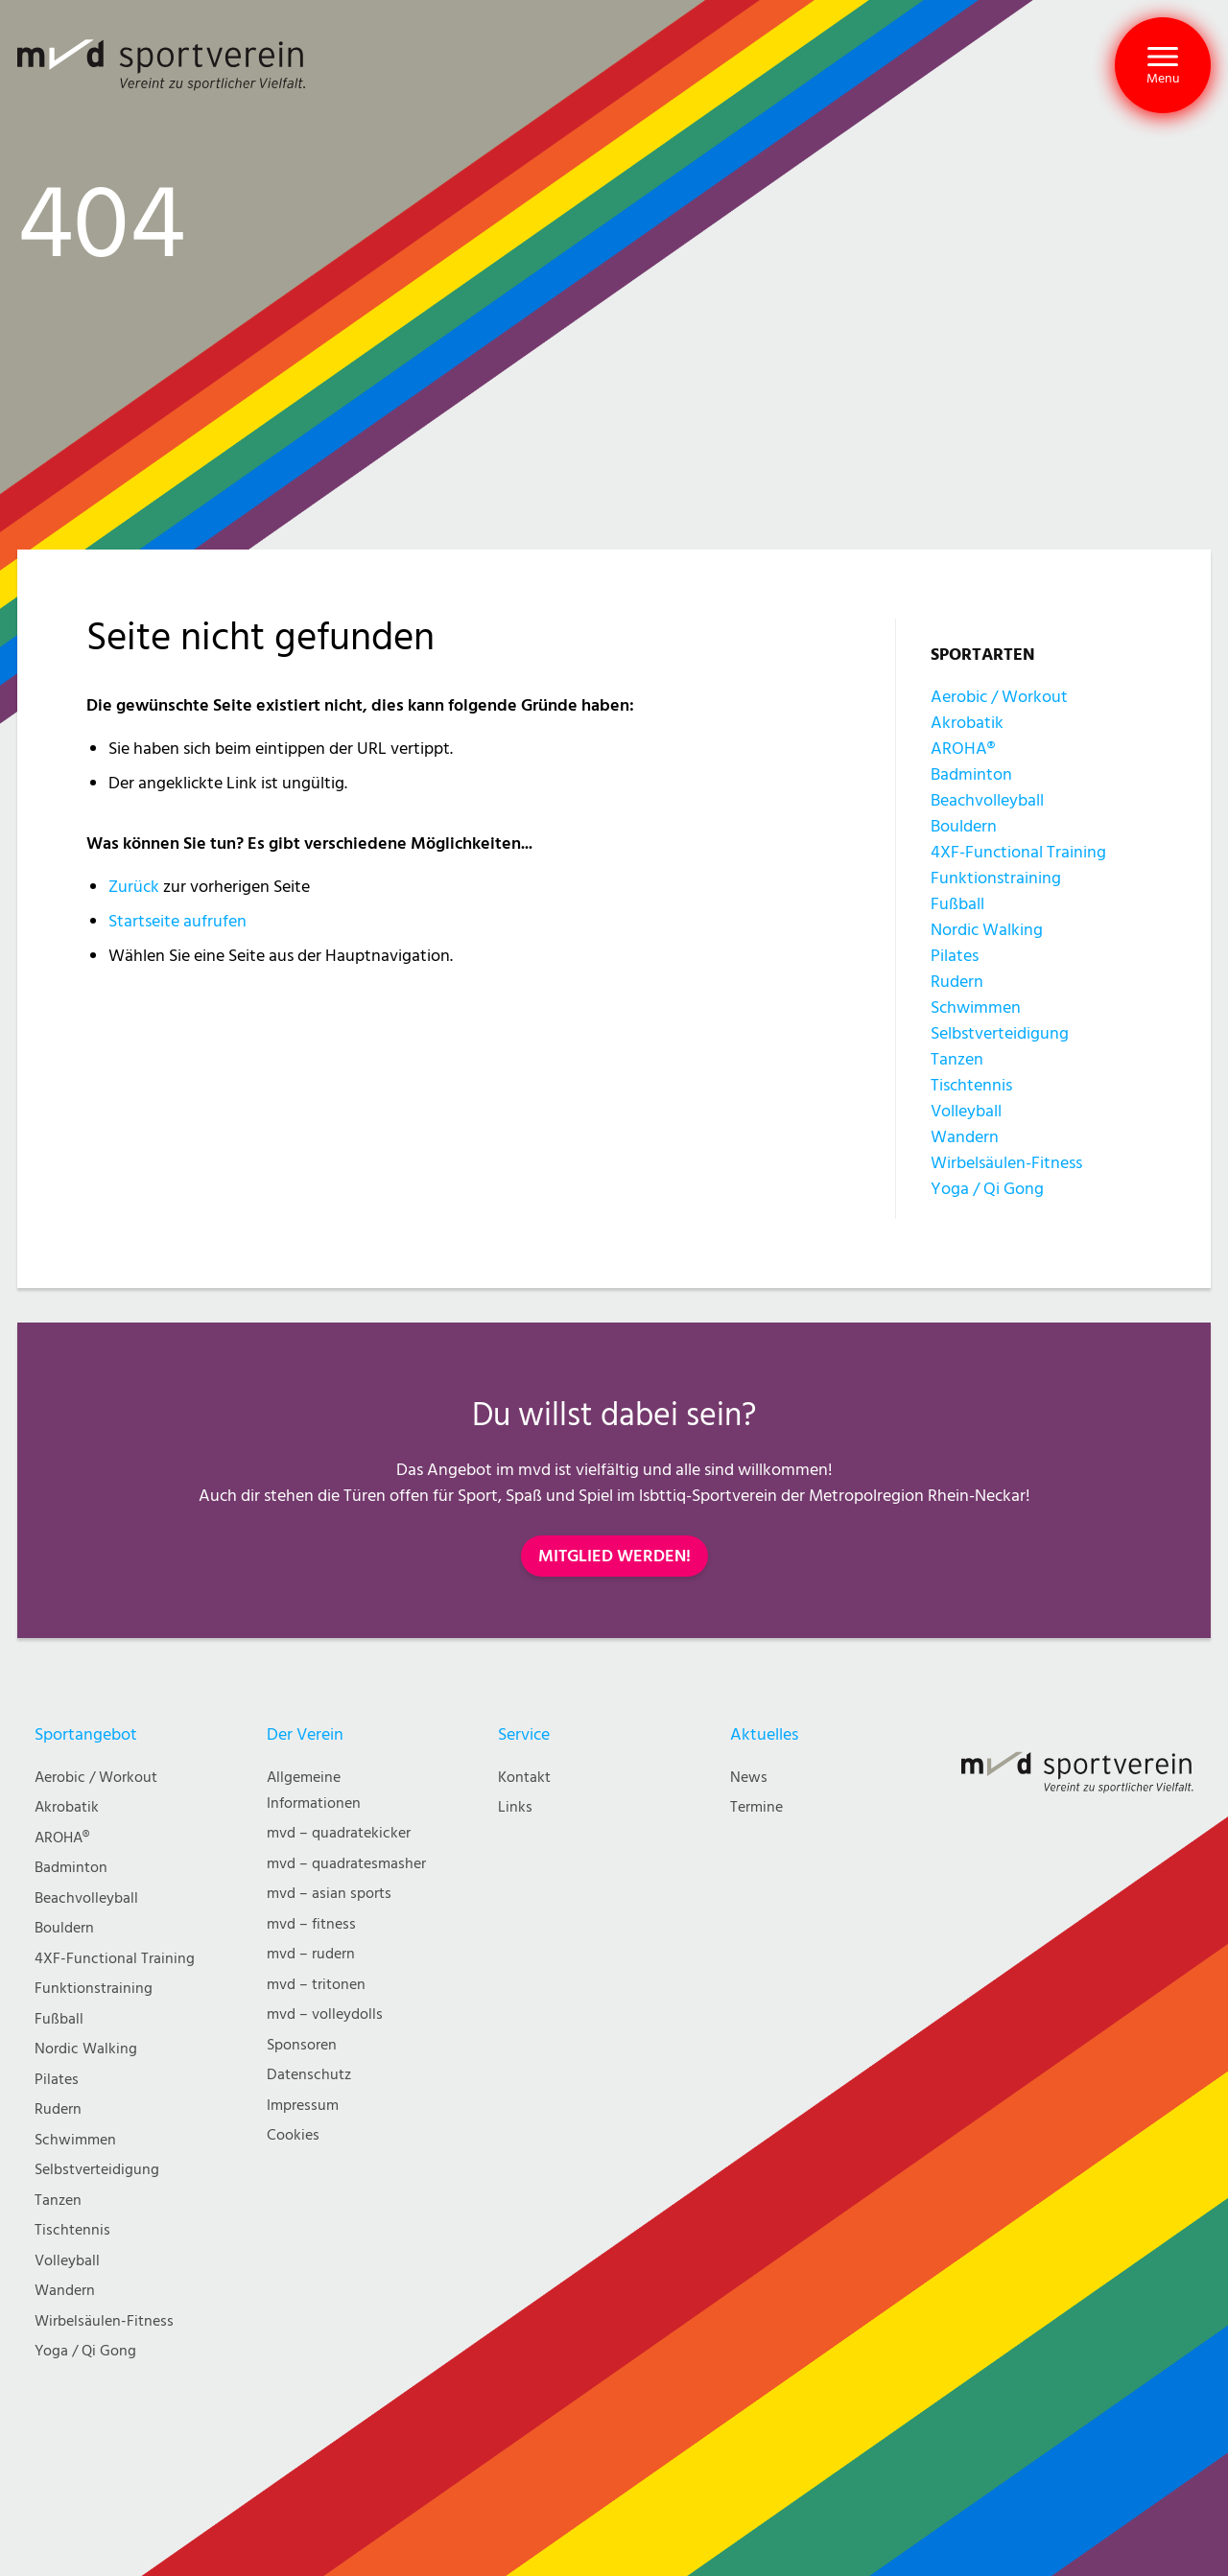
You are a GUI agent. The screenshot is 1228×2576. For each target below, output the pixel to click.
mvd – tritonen (316, 1985)
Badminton (971, 774)
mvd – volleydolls (325, 2014)
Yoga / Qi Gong (987, 1189)
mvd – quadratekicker (339, 1833)
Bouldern (964, 826)
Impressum (303, 2106)
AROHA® (963, 749)
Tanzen (957, 1059)
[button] (1163, 65)
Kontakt (524, 1778)
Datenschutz (309, 2075)
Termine (756, 1807)
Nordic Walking (987, 930)
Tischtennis (971, 1085)
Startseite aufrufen (177, 921)
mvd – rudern (311, 1954)
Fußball (957, 904)
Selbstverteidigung (1000, 1033)
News (749, 1778)
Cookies (293, 2135)
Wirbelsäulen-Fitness (1006, 1163)
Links (515, 1807)
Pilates (955, 956)
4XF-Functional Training (1018, 852)
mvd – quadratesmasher (346, 1864)
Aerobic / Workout (999, 697)
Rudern (957, 982)
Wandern (965, 1137)
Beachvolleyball (987, 800)
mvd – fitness (311, 1924)
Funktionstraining (996, 878)
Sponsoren (302, 2045)
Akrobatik (967, 723)
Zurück (133, 887)
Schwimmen (976, 1007)
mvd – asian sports (329, 1894)
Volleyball (966, 1111)
